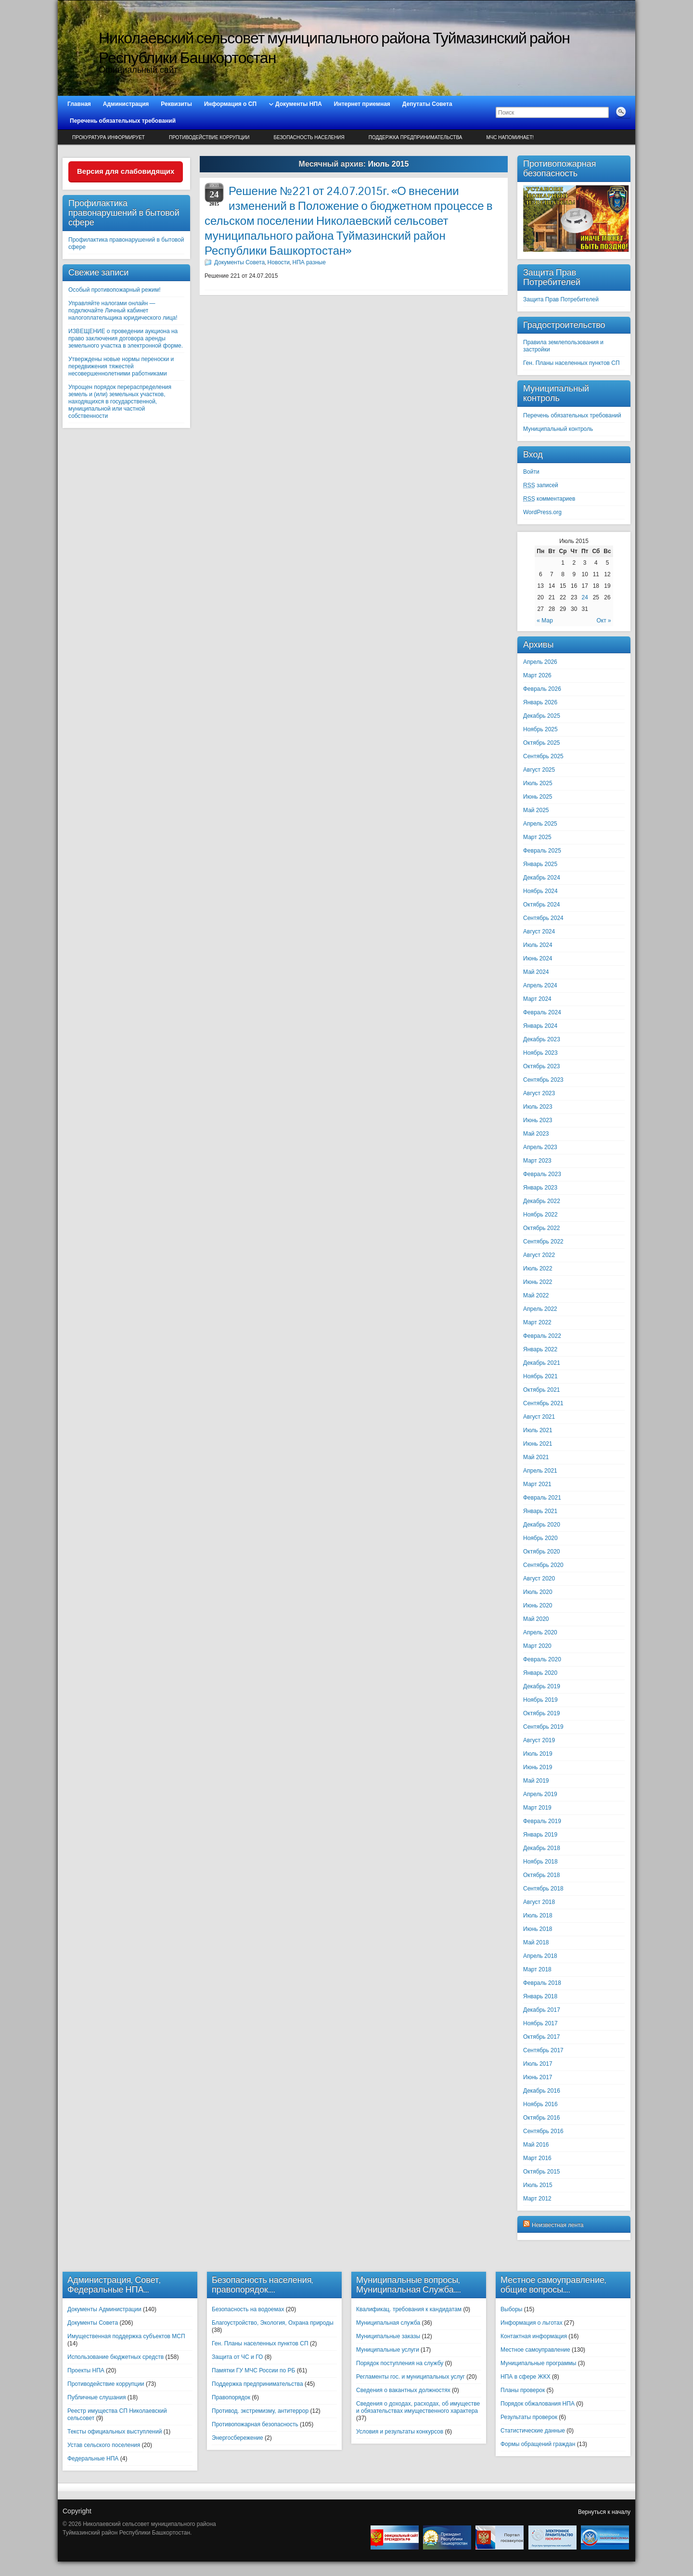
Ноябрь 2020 (540, 1538)
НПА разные (309, 262)
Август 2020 (539, 1578)
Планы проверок (522, 2390)
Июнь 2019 (537, 1767)
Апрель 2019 (540, 1794)
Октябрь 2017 (541, 2036)
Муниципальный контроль (558, 429)
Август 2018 (539, 1902)
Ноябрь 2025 (540, 729)
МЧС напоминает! (510, 137)
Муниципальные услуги (387, 2349)
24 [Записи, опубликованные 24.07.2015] (584, 597)
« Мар (545, 620)
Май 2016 (536, 2144)
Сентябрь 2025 (543, 756)
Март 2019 (537, 1807)
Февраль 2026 (542, 689)
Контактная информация (533, 2336)
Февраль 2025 (542, 850)
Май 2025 (536, 810)
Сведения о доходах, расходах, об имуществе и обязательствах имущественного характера (418, 2407)
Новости (279, 262)
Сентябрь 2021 (543, 1403)
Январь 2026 (540, 702)
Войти (531, 471)
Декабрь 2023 (541, 1039)
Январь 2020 (540, 1673)
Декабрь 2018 (541, 1848)
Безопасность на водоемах (248, 2309)
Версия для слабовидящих (125, 171)
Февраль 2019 (542, 1821)
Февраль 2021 (542, 1497)
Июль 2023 (537, 1106)
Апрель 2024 (540, 985)
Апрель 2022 (540, 1309)
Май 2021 (536, 1457)
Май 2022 (536, 1295)
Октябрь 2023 (541, 1066)
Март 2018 (537, 1969)
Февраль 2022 (542, 1336)
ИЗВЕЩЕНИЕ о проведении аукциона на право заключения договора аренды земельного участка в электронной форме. (125, 338)
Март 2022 (537, 1322)
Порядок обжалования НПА (537, 2403)
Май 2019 (536, 1780)
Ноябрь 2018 (540, 1861)
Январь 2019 (540, 1834)
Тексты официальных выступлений (114, 2431)
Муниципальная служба (388, 2322)
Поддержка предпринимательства (415, 137)
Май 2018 (536, 1942)
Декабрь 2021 (541, 1362)
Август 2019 (539, 1740)
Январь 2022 (540, 1349)
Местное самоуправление (535, 2349)
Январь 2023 (540, 1187)
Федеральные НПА (92, 2458)
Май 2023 (536, 1133)
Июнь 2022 (537, 1282)
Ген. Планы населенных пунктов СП (571, 363)
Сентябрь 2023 (543, 1079)
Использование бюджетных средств (115, 2357)
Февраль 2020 (542, 1659)
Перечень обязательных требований (572, 415)
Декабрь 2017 (541, 2009)
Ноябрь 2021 (540, 1376)
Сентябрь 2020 (543, 1565)
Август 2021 (539, 1416)
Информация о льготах (531, 2322)
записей (540, 485)
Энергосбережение (237, 2437)
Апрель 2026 (540, 662)
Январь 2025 (540, 864)
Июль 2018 (537, 1915)
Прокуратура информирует (108, 137)
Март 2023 (537, 1160)
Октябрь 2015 (541, 2171)
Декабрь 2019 (541, 1686)
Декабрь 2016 (541, 2090)
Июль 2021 (537, 1430)
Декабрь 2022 (541, 1201)
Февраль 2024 (542, 1012)
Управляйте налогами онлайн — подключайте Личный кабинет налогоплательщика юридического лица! (123, 310)
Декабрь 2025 (541, 715)
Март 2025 (537, 837)
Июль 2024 (537, 945)
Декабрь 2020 (541, 1524)
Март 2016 (537, 2158)
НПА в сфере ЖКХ (525, 2376)
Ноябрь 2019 (540, 1699)
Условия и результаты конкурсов (399, 2431)
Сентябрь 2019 (543, 1726)
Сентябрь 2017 (543, 2050)
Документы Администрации (104, 2309)
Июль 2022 (537, 1268)
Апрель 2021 (540, 1470)
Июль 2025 (537, 783)
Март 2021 (537, 1484)
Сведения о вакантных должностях (403, 2390)
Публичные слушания (96, 2397)
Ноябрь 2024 (540, 891)
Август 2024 (539, 931)
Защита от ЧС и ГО (237, 2357)
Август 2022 (539, 1255)
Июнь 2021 (537, 1443)
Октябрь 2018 (541, 1875)
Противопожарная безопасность (255, 2424)
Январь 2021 (540, 1511)
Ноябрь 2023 (540, 1052)
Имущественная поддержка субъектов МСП (126, 2336)
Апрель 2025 (540, 823)
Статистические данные (532, 2430)
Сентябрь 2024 (543, 918)
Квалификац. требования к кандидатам (409, 2309)
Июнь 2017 (537, 2077)
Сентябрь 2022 (543, 1241)
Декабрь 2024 (541, 877)
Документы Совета (239, 262)
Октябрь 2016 (541, 2117)
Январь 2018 (540, 1996)
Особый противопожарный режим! (114, 289)
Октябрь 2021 (541, 1389)
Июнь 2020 (537, 1605)
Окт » (603, 620)
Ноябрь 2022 (540, 1214)
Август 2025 (539, 769)
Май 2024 (536, 972)
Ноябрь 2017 (540, 2023)
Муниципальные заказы (388, 2336)
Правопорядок (231, 2397)
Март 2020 (537, 1646)
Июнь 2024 (537, 958)
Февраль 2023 (542, 1174)
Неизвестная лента (557, 2225)
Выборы (511, 2309)
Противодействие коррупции (209, 137)
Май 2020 (536, 1619)
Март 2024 (537, 999)
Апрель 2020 (540, 1632)
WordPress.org (542, 512)
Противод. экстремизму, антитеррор (260, 2411)
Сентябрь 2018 (543, 1888)
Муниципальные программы (538, 2363)
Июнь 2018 (537, 1929)
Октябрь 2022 (541, 1228)
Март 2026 (537, 675)
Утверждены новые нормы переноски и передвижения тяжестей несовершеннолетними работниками (121, 366)
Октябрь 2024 (541, 904)
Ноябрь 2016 (540, 2104)
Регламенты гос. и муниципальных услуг (410, 2376)
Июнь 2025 (537, 796)
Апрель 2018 (540, 1956)
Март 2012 (537, 2198)
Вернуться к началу (604, 2512)
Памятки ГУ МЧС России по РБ (253, 2370)
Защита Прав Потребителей (561, 299)
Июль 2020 (537, 1592)
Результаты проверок (528, 2417)
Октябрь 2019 (541, 1713)
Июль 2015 (537, 2185)
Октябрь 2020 (541, 1551)
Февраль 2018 (542, 1983)
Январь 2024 (540, 1026)
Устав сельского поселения (103, 2445)
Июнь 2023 (537, 1120)
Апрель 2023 (540, 1147)
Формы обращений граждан (537, 2444)
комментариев (549, 498)
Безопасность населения (308, 137)
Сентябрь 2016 (543, 2131)
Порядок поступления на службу (399, 2363)
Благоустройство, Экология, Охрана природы (273, 2322)
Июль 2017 (537, 2063)
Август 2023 (539, 1093)
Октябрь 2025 (541, 742)
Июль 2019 (537, 1753)
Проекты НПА (85, 2370)
